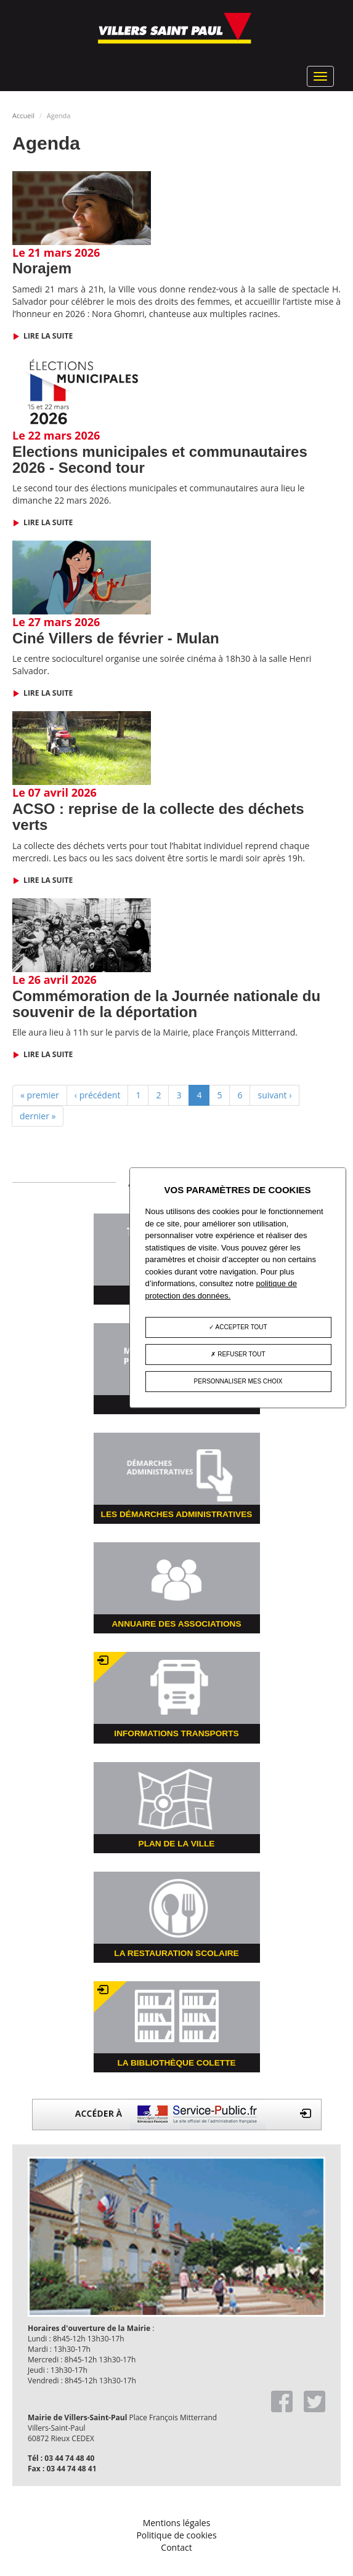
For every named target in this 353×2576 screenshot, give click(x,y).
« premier (39, 1095)
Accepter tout (238, 1327)
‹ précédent (98, 1095)
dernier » (37, 1116)
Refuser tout (238, 1354)
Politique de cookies (176, 2535)
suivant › (274, 1095)
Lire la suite (47, 336)
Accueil (23, 115)
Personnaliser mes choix (238, 1382)
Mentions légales (177, 2523)
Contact (176, 2547)
